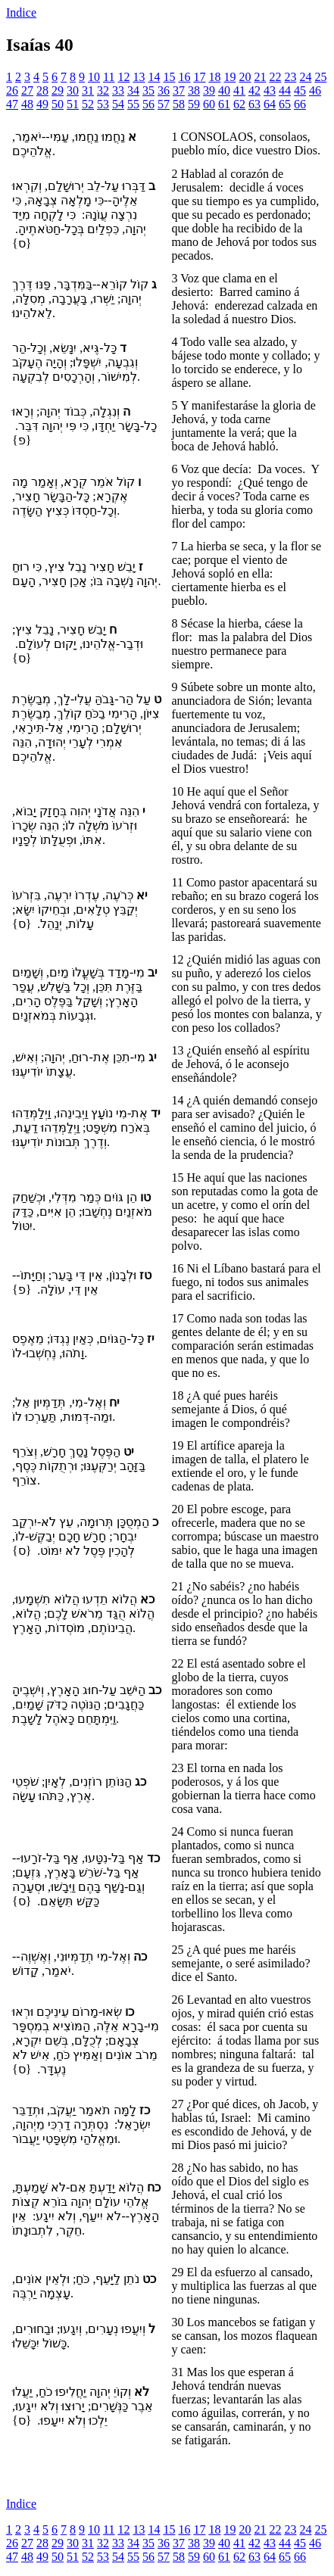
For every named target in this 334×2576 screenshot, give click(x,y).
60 (209, 104)
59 (194, 104)
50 (58, 104)
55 (133, 104)
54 (118, 104)
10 (94, 76)
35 (148, 90)
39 (209, 90)
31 (88, 90)
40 (224, 90)
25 (320, 76)
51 (73, 104)
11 (108, 76)
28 (42, 90)
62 (239, 104)
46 (315, 90)
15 (169, 76)
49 (42, 104)
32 (103, 90)
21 (260, 76)
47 (12, 104)
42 (254, 90)
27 (27, 90)
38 (194, 90)
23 (290, 76)
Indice (21, 12)
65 (285, 104)
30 (73, 90)
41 (239, 90)
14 (154, 76)
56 (148, 104)
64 (270, 104)
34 (133, 90)
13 (139, 76)
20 (245, 76)
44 (285, 90)
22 (275, 76)
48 (27, 104)
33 (118, 90)
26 (12, 90)
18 (214, 76)
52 (88, 104)
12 (123, 76)
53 (103, 104)
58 (179, 104)
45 (300, 90)
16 (184, 76)
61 (224, 104)
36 (164, 90)
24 (305, 76)
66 (300, 104)
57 (164, 104)
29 (58, 90)
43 (270, 90)
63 (254, 104)
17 (199, 76)
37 (179, 90)
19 (229, 76)
